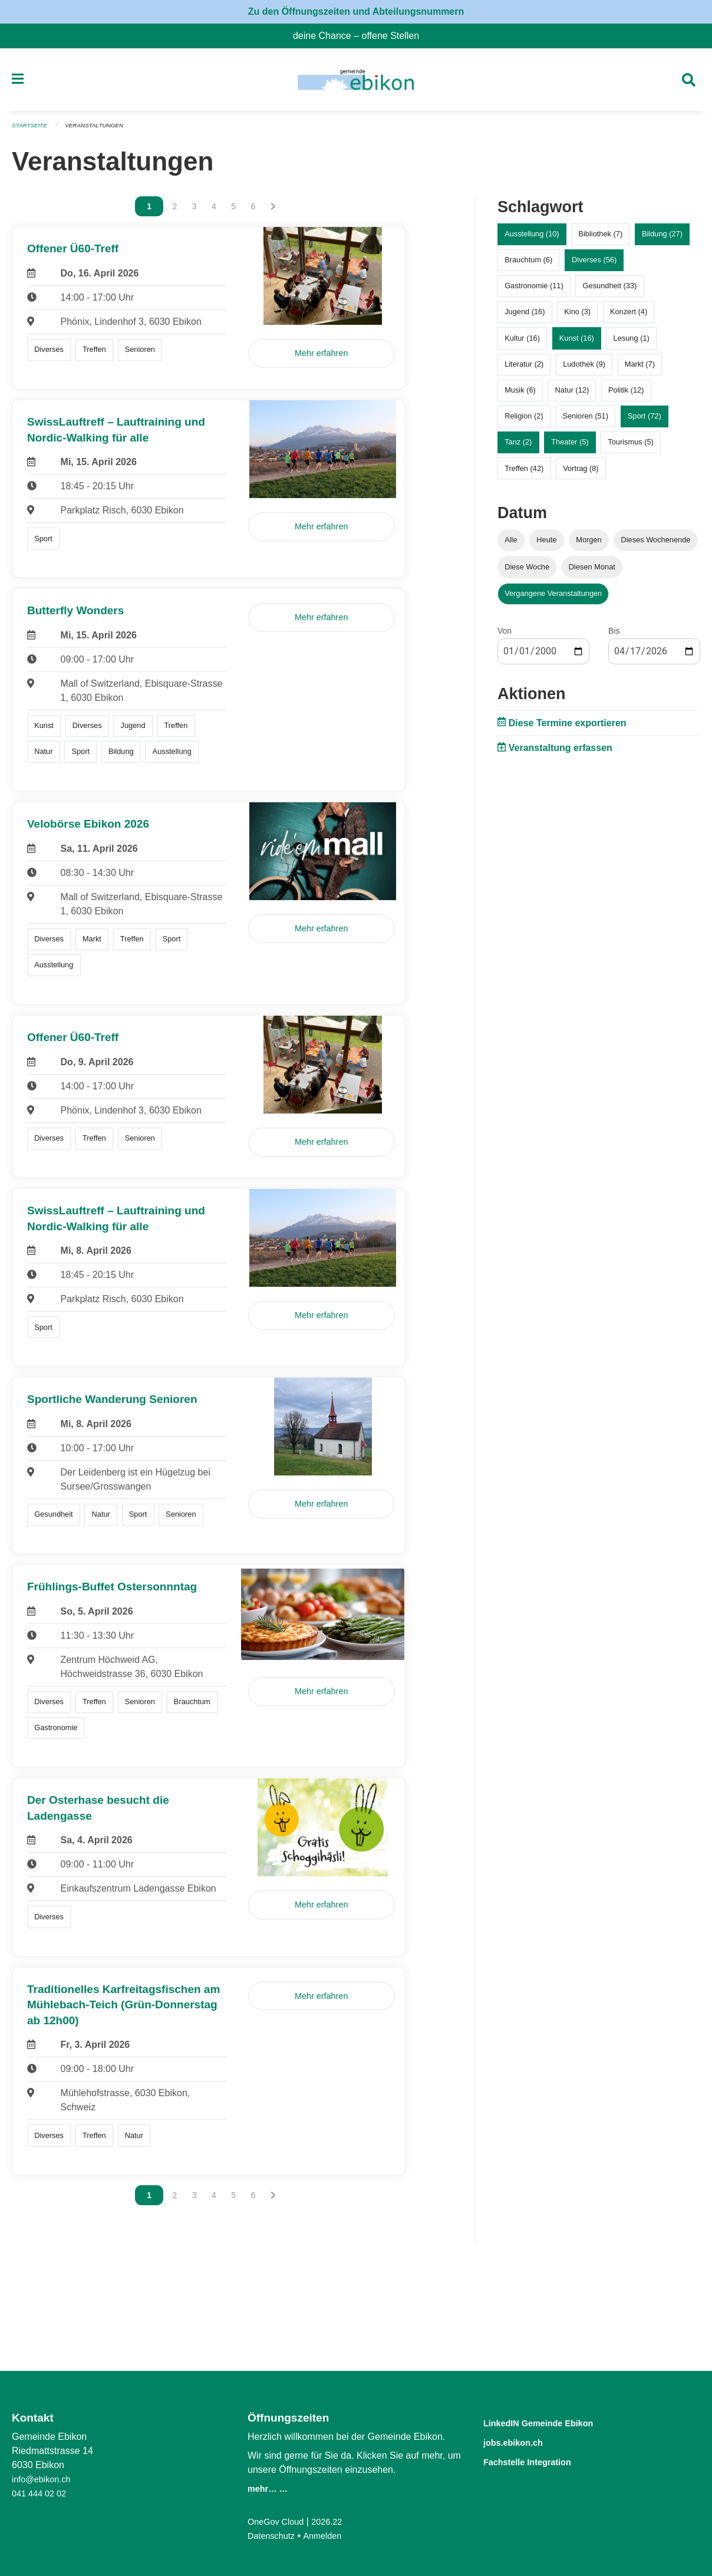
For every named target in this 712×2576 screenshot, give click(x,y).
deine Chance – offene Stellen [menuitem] (360, 36)
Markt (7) (640, 368)
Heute (546, 545)
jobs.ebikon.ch (522, 2441)
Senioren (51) (585, 421)
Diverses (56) (594, 265)
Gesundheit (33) (610, 290)
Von (504, 635)
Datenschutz (274, 2536)
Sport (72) (644, 421)
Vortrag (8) (580, 473)
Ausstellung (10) (532, 239)
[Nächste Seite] (273, 211)
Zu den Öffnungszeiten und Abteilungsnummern (356, 11)
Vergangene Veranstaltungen (553, 598)
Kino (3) (577, 316)
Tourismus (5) (631, 447)
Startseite (31, 130)
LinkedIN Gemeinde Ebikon (555, 2422)
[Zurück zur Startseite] (355, 82)
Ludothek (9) (584, 368)
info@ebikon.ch (44, 2479)
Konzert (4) (628, 316)
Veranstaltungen (101, 130)
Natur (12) (572, 395)
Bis (613, 635)
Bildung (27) (662, 239)
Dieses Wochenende (656, 545)
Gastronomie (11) (534, 290)
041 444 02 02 (42, 2493)
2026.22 (335, 2521)
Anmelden (329, 2536)
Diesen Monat (592, 571)
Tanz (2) (518, 447)
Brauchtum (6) (528, 265)
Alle (511, 545)
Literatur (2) (524, 368)
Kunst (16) (576, 342)
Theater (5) (569, 447)
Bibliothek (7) (600, 239)
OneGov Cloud (279, 2521)
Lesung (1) (632, 342)
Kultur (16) (522, 342)
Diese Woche (527, 571)
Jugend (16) (525, 316)
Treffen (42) (524, 473)
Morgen (588, 545)
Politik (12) (626, 395)
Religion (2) (524, 421)
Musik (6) (520, 395)
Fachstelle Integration (541, 2460)
